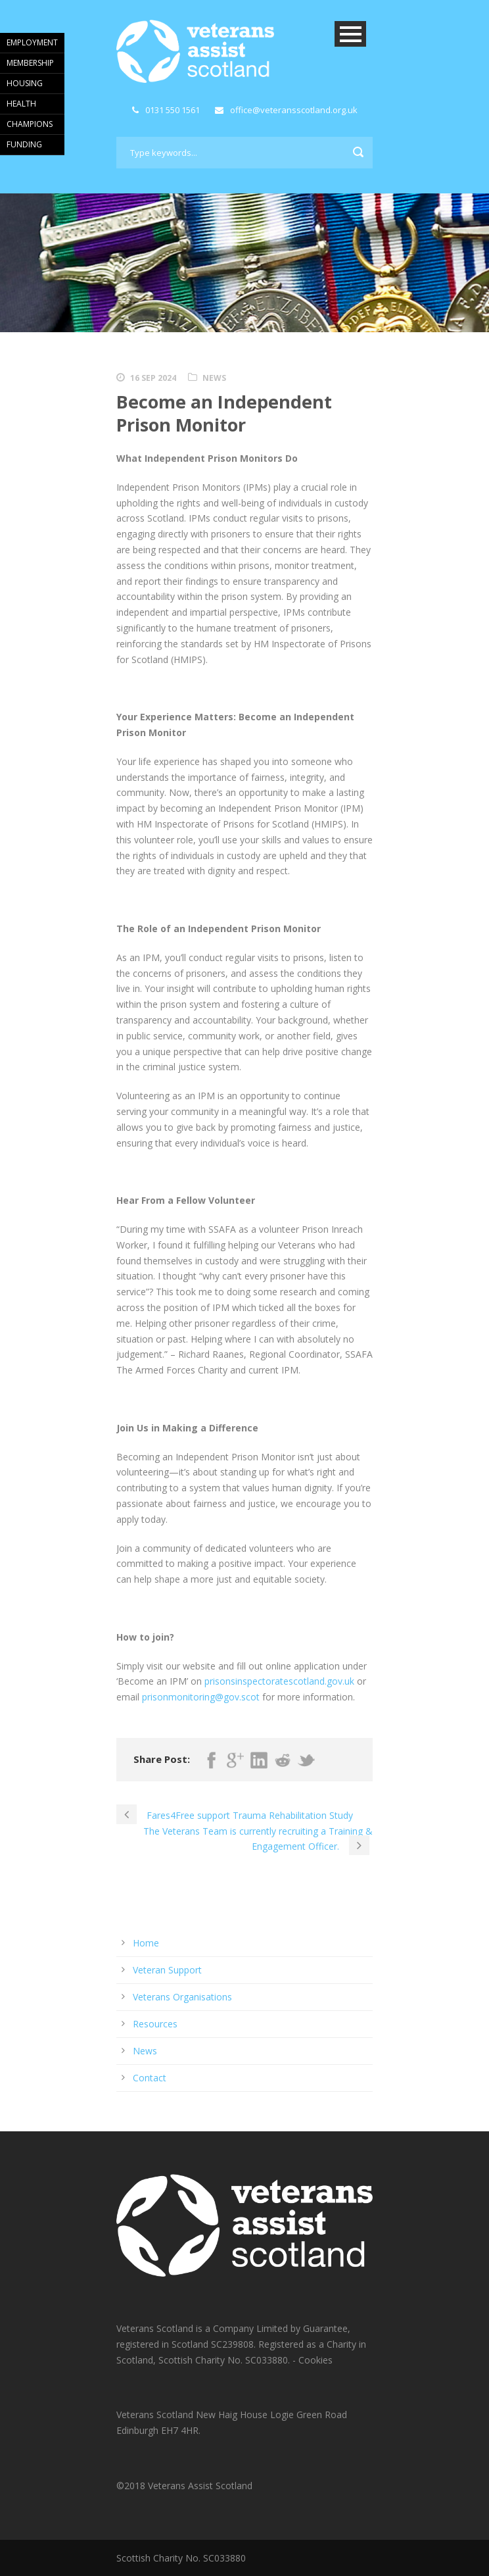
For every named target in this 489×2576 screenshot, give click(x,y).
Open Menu (350, 34)
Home (146, 1943)
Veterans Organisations (182, 1997)
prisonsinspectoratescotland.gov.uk (279, 1681)
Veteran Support (167, 1970)
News (214, 378)
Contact (149, 2077)
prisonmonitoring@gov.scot (201, 1697)
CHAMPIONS (30, 124)
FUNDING (24, 144)
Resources (155, 2024)
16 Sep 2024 (153, 378)
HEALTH (21, 103)
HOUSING (25, 83)
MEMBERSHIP (30, 62)
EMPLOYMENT (32, 42)
